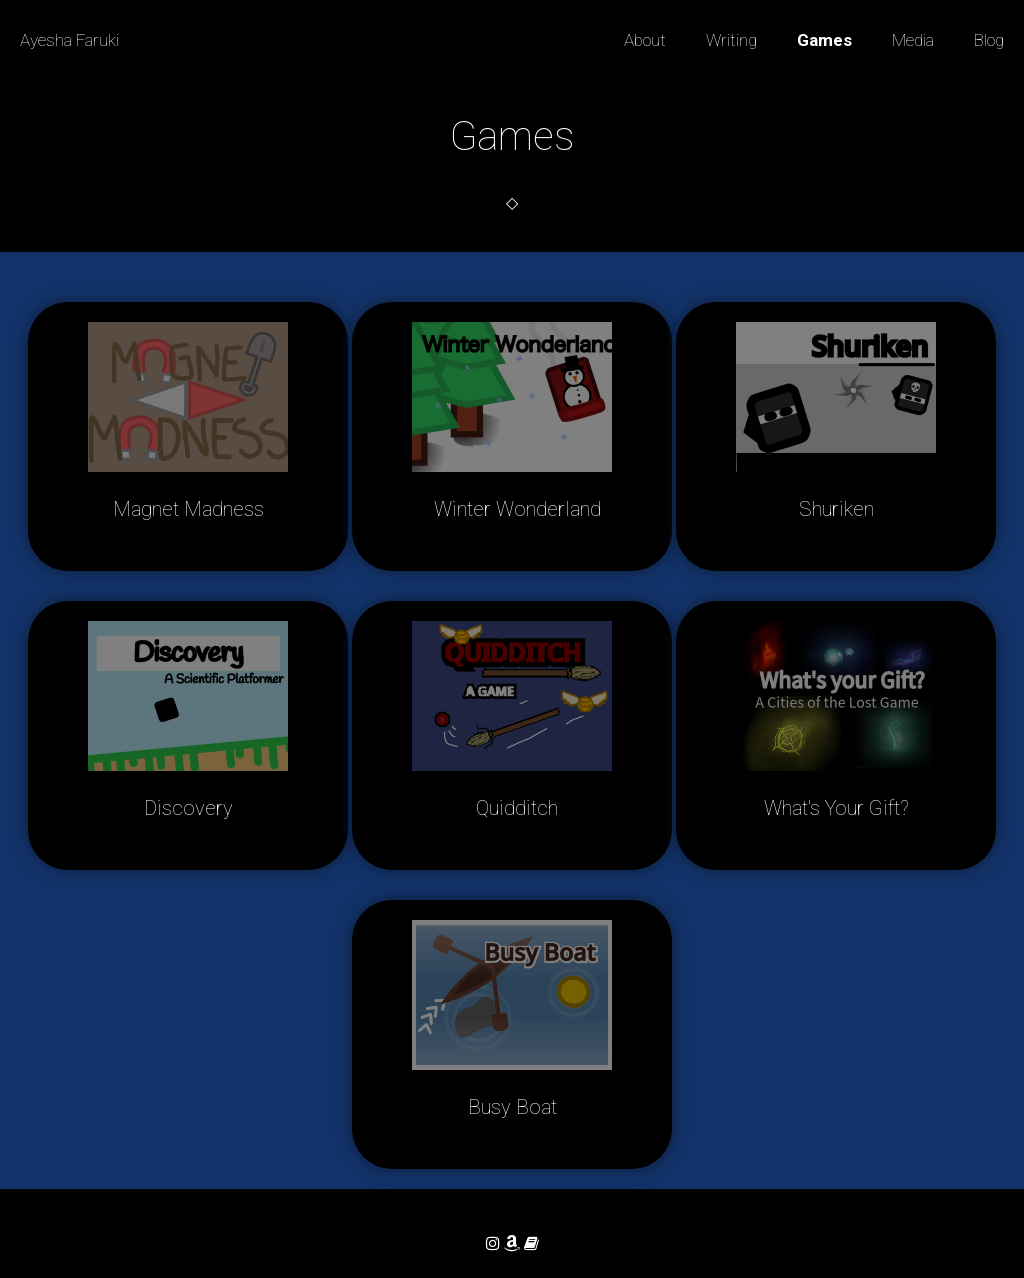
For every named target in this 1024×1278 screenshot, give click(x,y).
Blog (989, 40)
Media (913, 40)
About (645, 40)
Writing (731, 40)
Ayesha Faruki (69, 40)
